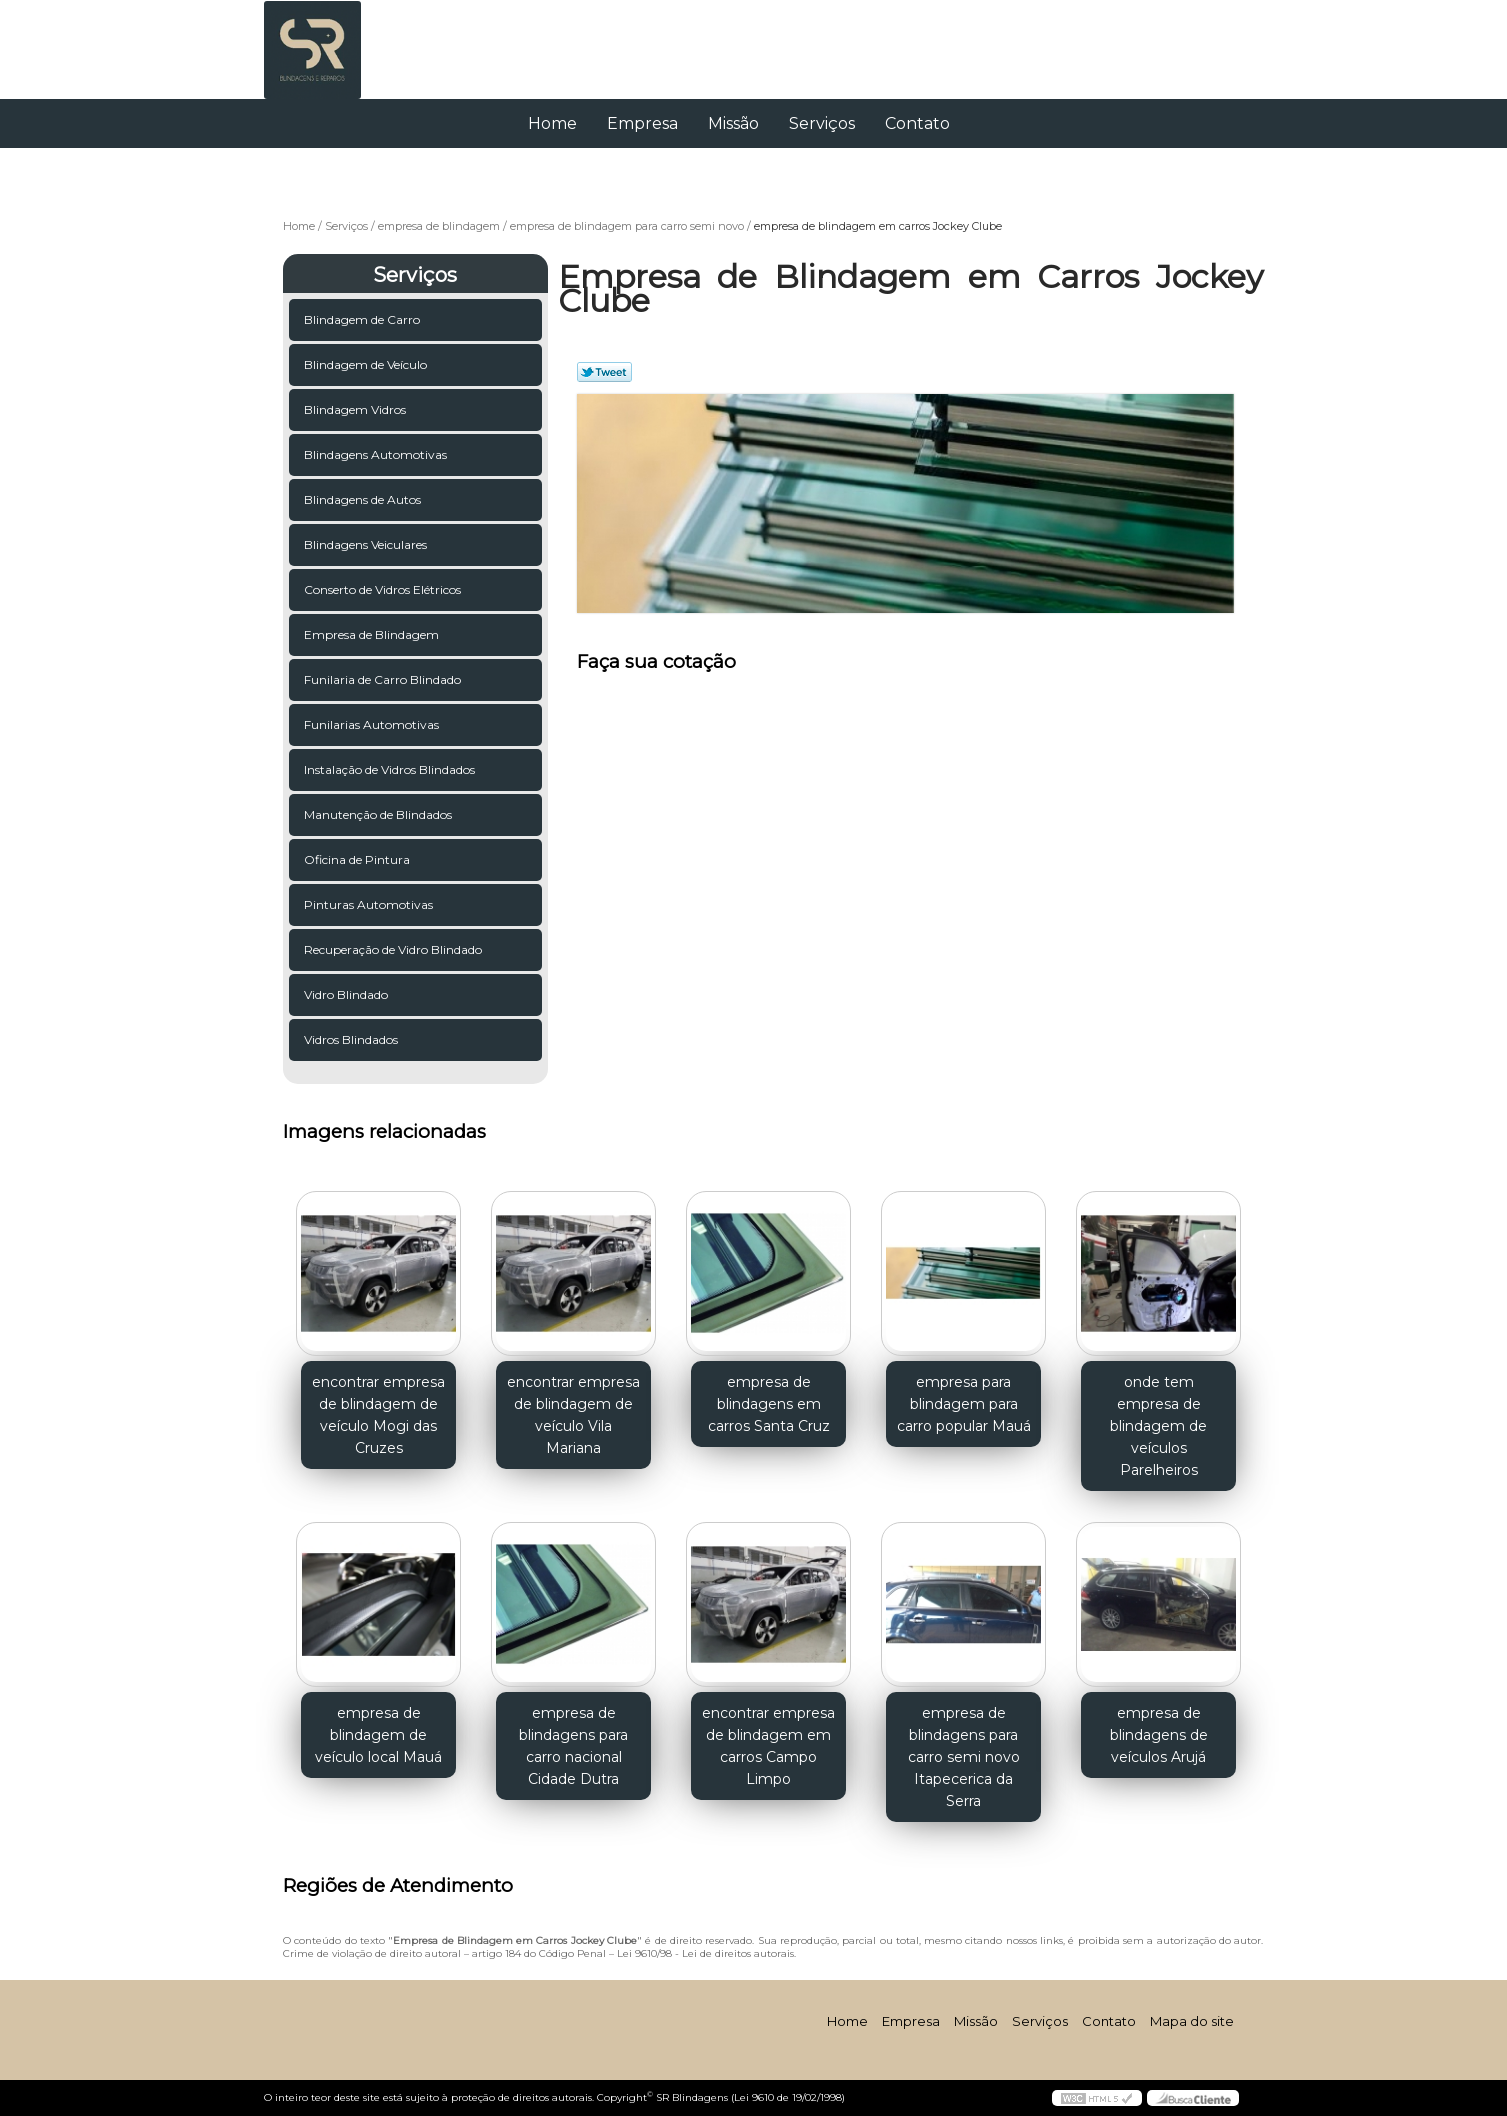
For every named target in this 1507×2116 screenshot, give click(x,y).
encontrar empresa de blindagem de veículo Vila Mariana (573, 1415)
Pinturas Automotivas (368, 904)
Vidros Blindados (351, 1039)
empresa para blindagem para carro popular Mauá (964, 1404)
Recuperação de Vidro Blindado (393, 949)
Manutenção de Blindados (378, 814)
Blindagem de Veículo (365, 364)
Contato (917, 123)
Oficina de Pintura (357, 859)
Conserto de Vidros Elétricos (382, 589)
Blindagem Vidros (355, 409)
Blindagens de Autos (362, 499)
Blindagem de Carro (362, 319)
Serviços (822, 123)
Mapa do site (1192, 2021)
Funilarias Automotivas (371, 724)
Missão (733, 123)
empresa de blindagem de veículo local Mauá (378, 1735)
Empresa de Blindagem (371, 634)
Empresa (642, 123)
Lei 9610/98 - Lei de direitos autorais (705, 1953)
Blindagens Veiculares (365, 544)
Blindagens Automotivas (375, 454)
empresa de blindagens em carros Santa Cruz (769, 1404)
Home (552, 123)
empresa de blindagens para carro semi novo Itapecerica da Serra (964, 1757)
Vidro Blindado (346, 994)
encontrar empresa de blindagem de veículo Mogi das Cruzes (378, 1415)
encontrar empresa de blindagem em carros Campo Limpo (768, 1746)
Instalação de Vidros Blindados (389, 769)
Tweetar (604, 372)
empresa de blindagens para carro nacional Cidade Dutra (573, 1746)
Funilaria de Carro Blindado (382, 679)
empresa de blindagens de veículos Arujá (1159, 1735)
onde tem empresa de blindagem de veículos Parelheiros (1158, 1426)
